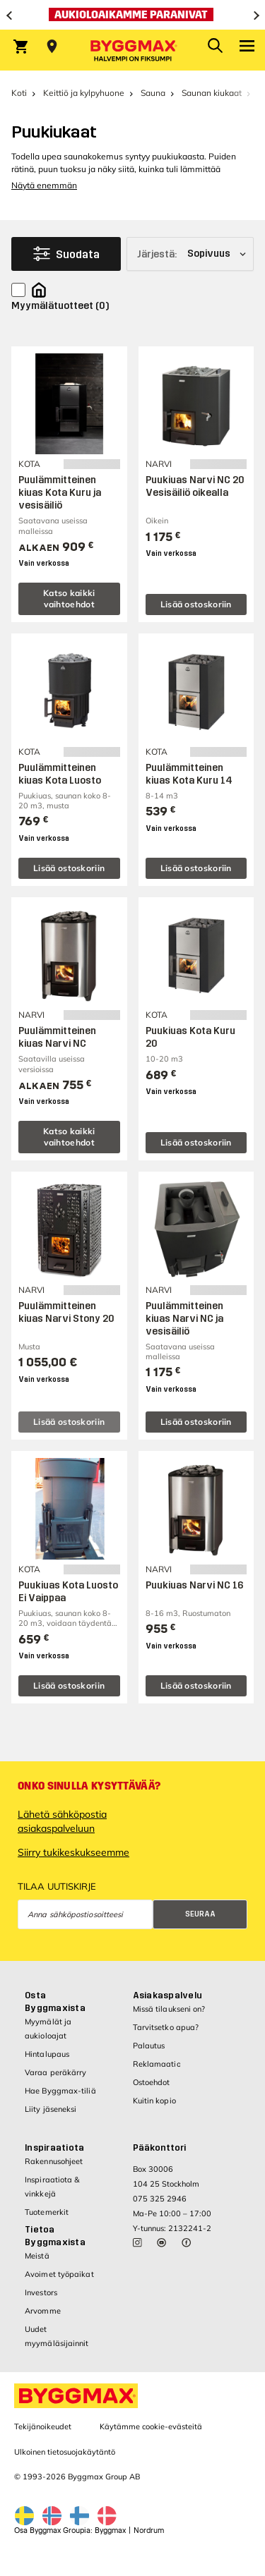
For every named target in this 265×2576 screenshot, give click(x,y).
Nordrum (149, 2530)
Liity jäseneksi (51, 2109)
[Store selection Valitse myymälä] (52, 47)
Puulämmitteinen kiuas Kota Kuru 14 (189, 774)
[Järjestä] (190, 254)
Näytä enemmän (44, 185)
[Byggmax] (133, 50)
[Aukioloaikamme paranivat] (132, 14)
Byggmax (110, 2530)
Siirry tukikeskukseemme (73, 1852)
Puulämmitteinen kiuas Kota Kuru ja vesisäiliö (59, 492)
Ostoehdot (151, 2082)
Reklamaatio (157, 2064)
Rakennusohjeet (54, 2161)
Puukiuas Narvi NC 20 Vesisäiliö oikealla (195, 486)
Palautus (149, 2046)
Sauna (153, 92)
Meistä (37, 2256)
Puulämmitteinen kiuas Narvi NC (57, 1037)
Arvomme (43, 2311)
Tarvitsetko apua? (166, 2027)
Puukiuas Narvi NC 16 (194, 1585)
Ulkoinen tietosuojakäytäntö (64, 2452)
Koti (19, 92)
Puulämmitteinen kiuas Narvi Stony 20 (66, 1312)
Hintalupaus (47, 2054)
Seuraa (200, 1914)
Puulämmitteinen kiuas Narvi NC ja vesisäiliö (184, 1318)
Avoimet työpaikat (59, 2274)
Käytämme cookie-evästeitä (151, 2426)
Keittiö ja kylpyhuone (83, 92)
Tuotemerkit (47, 2212)
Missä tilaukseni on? (169, 2009)
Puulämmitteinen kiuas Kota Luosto (59, 774)
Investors (41, 2292)
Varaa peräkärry (56, 2072)
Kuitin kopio (154, 2101)
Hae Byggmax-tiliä (60, 2091)
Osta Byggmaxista (55, 2002)
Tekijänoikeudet (42, 2426)
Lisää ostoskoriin (196, 604)
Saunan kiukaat (212, 92)
